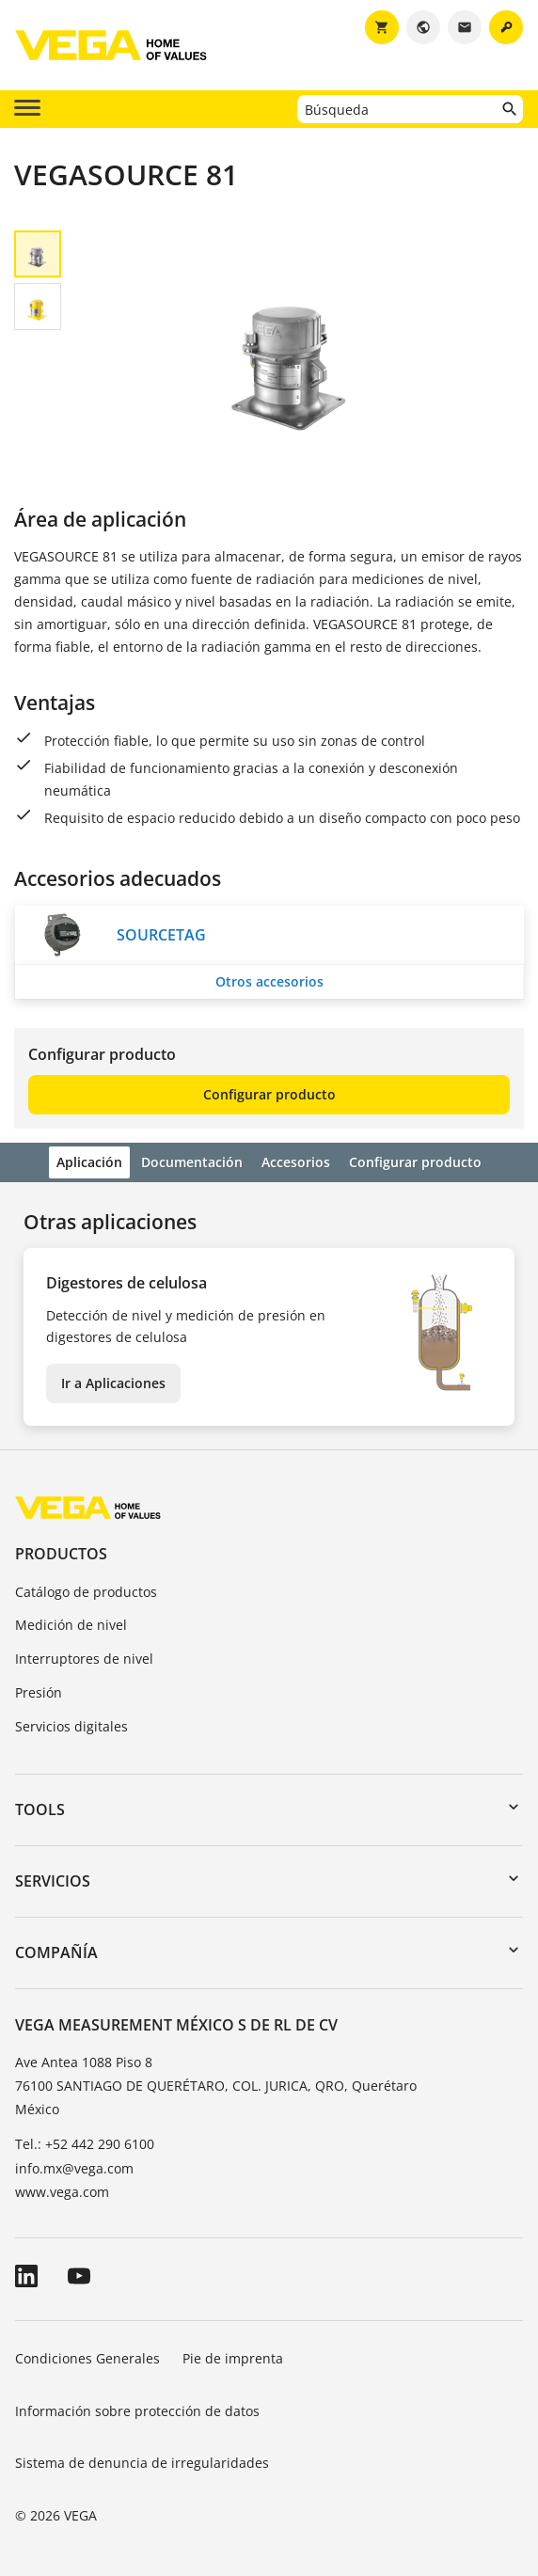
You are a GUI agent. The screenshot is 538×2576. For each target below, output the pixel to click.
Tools (40, 1809)
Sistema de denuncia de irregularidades (142, 2463)
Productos (61, 1553)
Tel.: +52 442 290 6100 (84, 2144)
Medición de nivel (71, 1625)
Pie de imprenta (232, 2358)
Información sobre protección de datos (137, 2411)
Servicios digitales (71, 1726)
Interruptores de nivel (84, 1658)
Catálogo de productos (86, 1592)
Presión (38, 1692)
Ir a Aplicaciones (113, 1383)
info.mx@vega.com (74, 2168)
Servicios (52, 1881)
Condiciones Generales (87, 2358)
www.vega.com (62, 2192)
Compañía (56, 1952)
